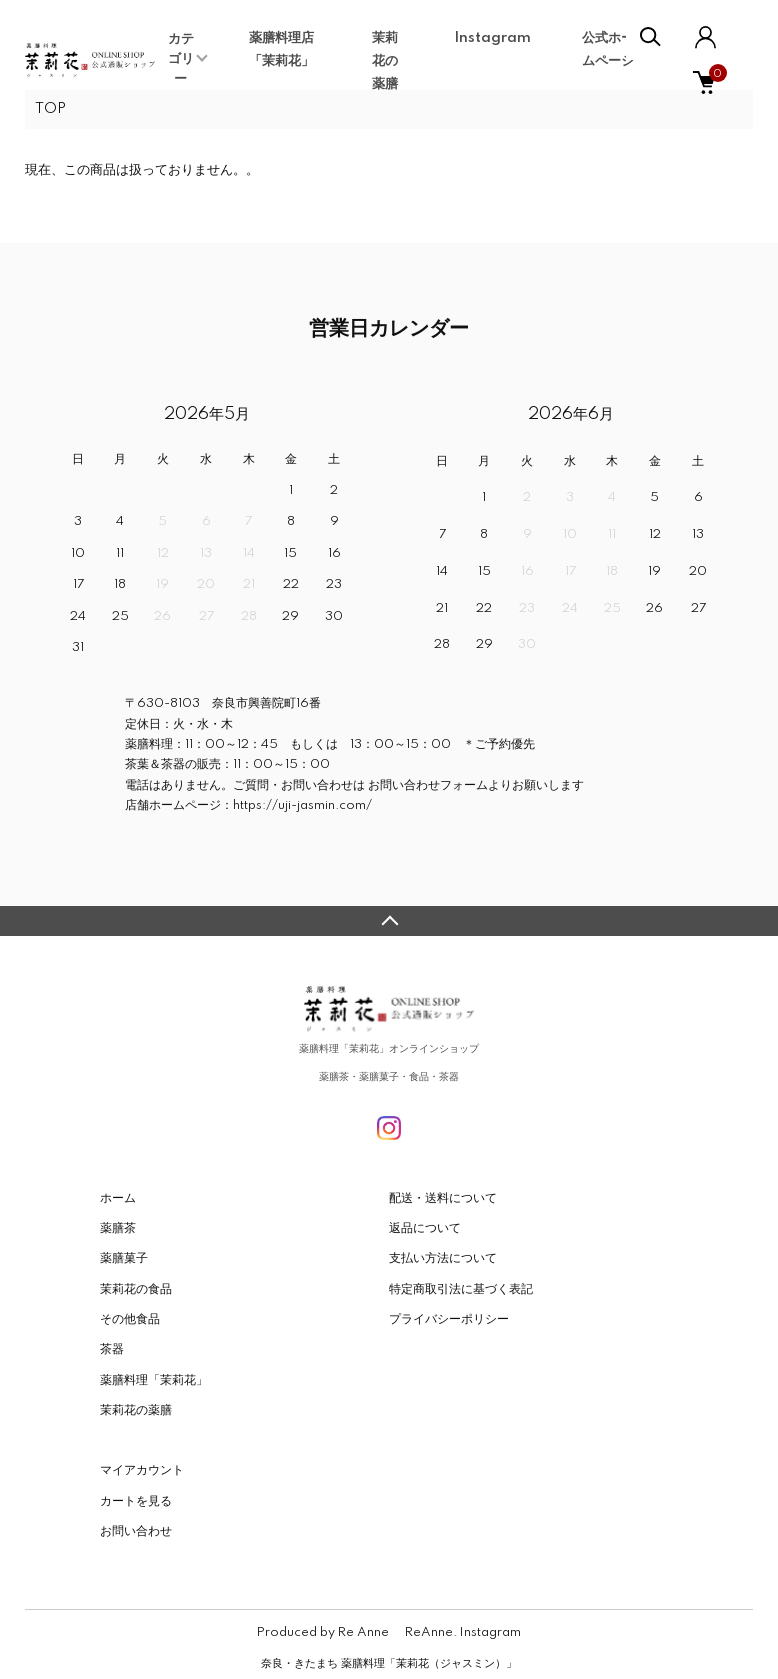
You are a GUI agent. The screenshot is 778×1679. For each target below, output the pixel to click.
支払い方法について (443, 1258)
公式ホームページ (608, 49)
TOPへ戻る (389, 921)
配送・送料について (443, 1198)
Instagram (492, 38)
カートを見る (136, 1501)
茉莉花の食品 (136, 1289)
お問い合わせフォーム (426, 785)
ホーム (118, 1198)
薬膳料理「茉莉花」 (154, 1380)
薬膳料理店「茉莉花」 (281, 49)
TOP (50, 109)
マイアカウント (142, 1470)
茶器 (112, 1349)
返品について (425, 1228)
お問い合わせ (136, 1531)
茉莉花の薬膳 (385, 61)
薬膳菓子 (124, 1258)
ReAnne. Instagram (463, 1632)
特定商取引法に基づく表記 (461, 1289)
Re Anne (363, 1632)
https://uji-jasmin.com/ (302, 805)
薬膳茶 (118, 1228)
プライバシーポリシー (449, 1319)
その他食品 (130, 1319)
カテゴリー (181, 59)
